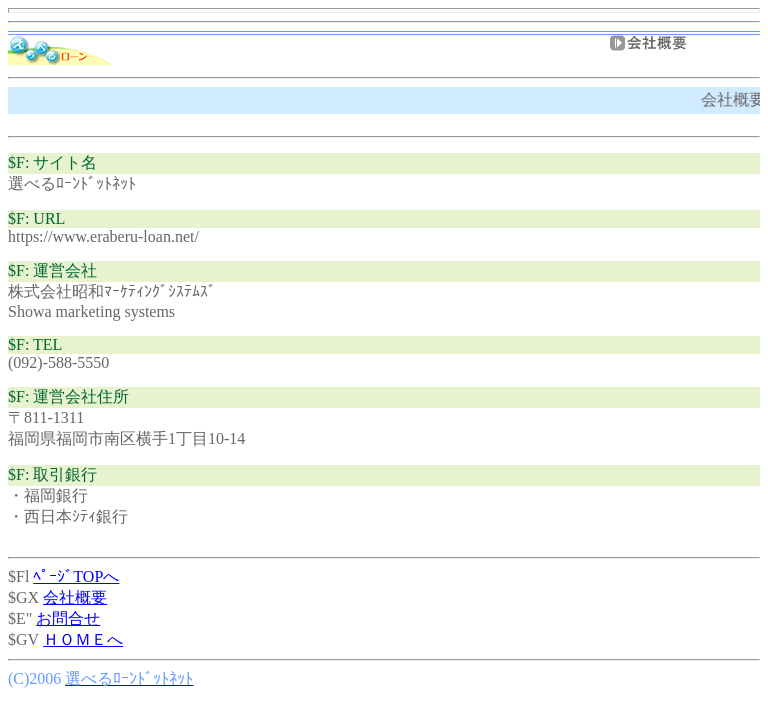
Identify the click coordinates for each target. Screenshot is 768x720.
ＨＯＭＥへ (83, 639)
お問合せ (68, 618)
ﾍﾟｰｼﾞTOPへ (76, 576)
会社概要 (75, 597)
